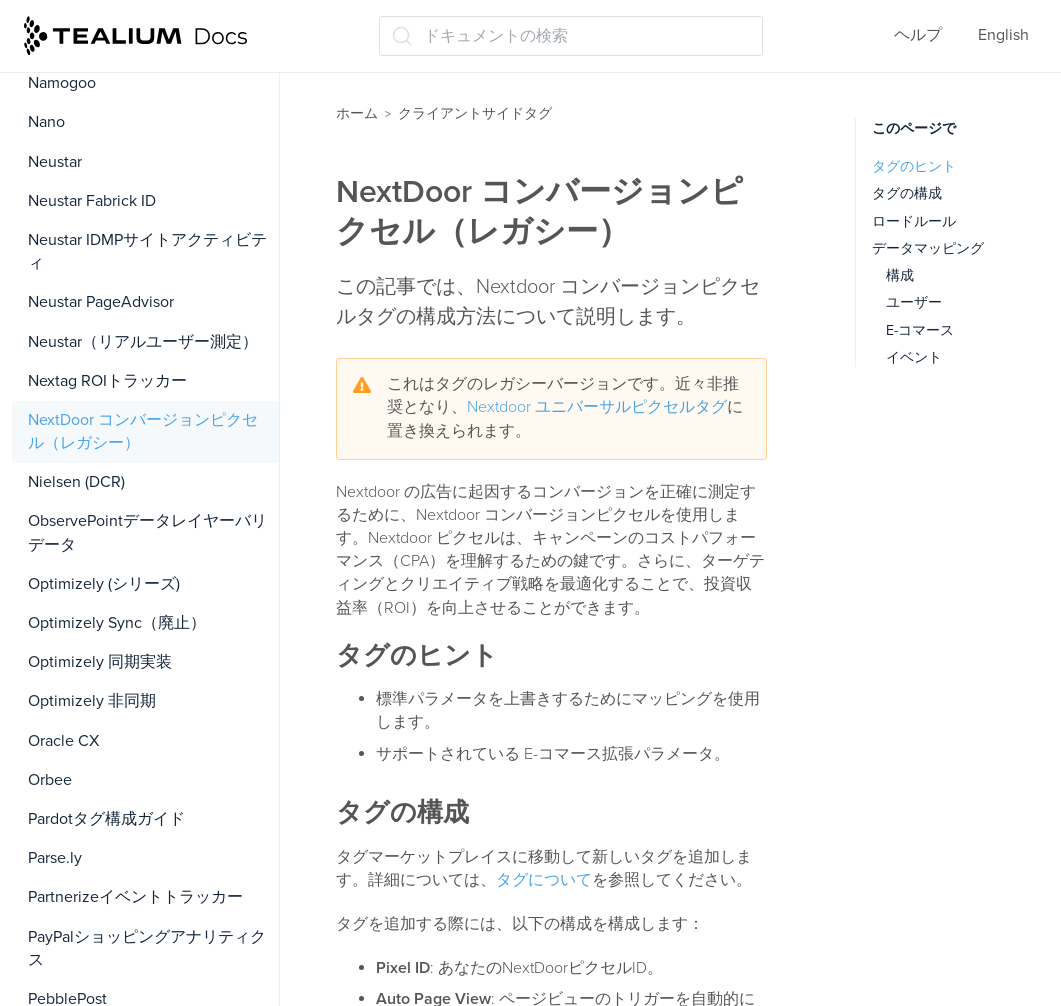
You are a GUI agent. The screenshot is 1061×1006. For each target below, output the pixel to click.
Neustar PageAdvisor (101, 302)
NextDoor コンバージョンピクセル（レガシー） (143, 431)
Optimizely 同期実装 (100, 662)
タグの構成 (907, 193)
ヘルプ (918, 35)
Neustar (55, 162)
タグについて (544, 880)
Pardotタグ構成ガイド (106, 819)
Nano (46, 122)
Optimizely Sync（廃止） (117, 623)
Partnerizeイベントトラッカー (135, 897)
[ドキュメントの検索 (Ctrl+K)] (571, 36)
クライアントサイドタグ (475, 113)
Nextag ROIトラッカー (107, 381)
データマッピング (928, 248)
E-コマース (920, 330)
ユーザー (914, 302)
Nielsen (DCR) (76, 482)
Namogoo (62, 83)
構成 (900, 275)
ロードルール (914, 221)
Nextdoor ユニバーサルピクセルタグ (597, 407)
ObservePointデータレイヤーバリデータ (147, 532)
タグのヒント (914, 166)
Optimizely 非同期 (92, 701)
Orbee (50, 780)
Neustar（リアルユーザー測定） (143, 342)
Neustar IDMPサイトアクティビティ (147, 251)
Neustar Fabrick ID (92, 201)
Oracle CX (63, 741)
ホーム (357, 113)
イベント (914, 357)
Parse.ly (55, 858)
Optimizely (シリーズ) (104, 584)
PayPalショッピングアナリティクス (147, 948)
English (1003, 35)
